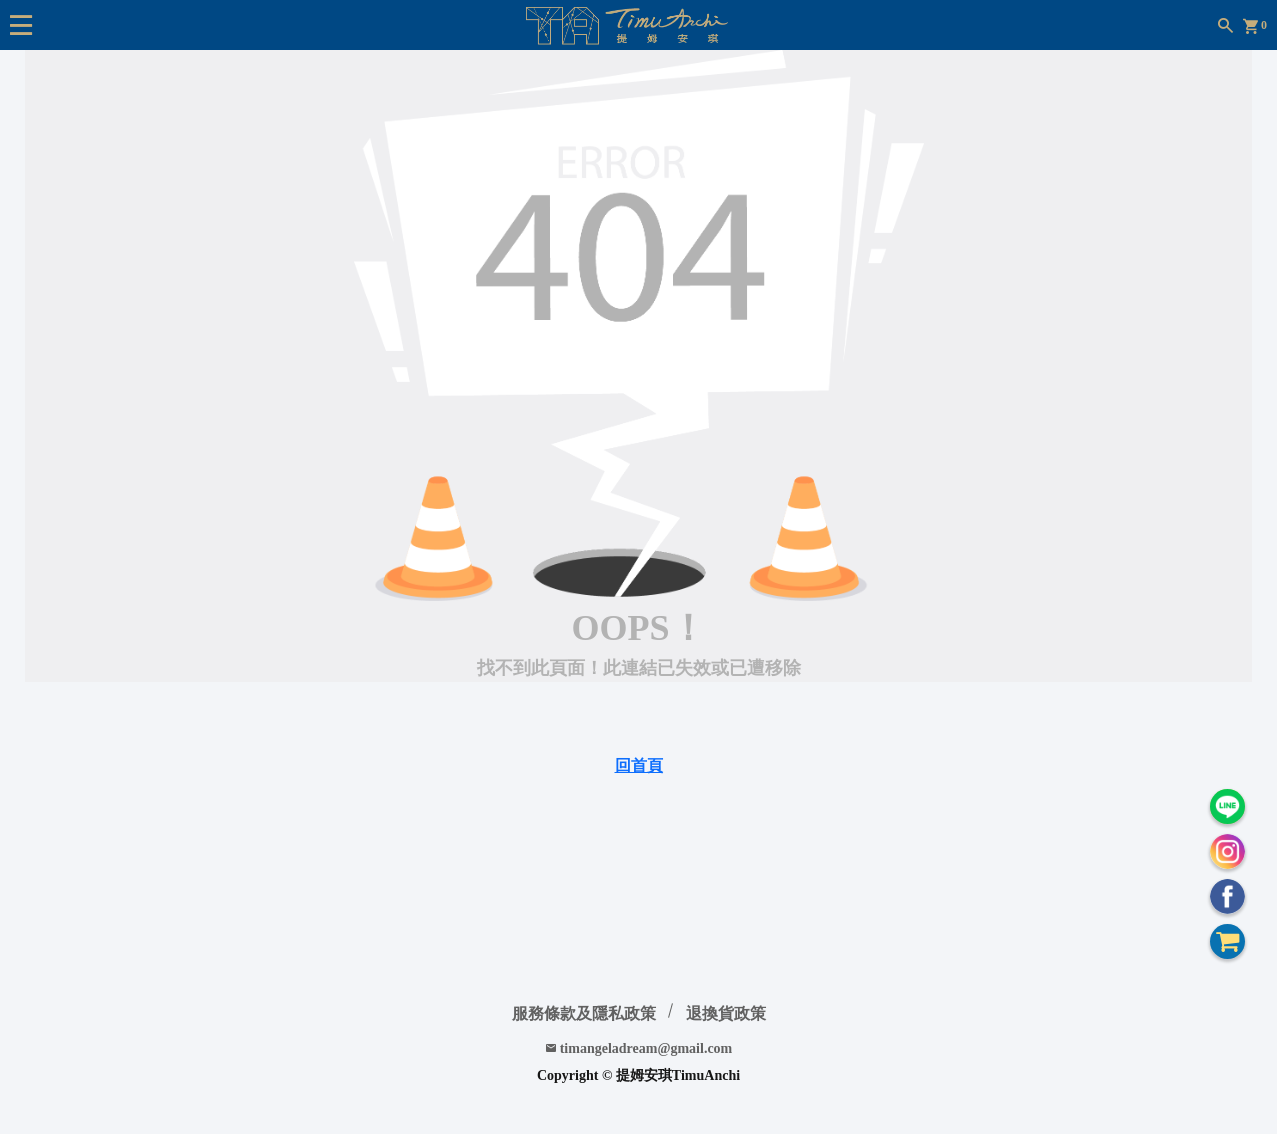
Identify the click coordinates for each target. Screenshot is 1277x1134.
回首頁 (639, 765)
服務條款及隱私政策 (584, 1013)
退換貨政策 (726, 1013)
